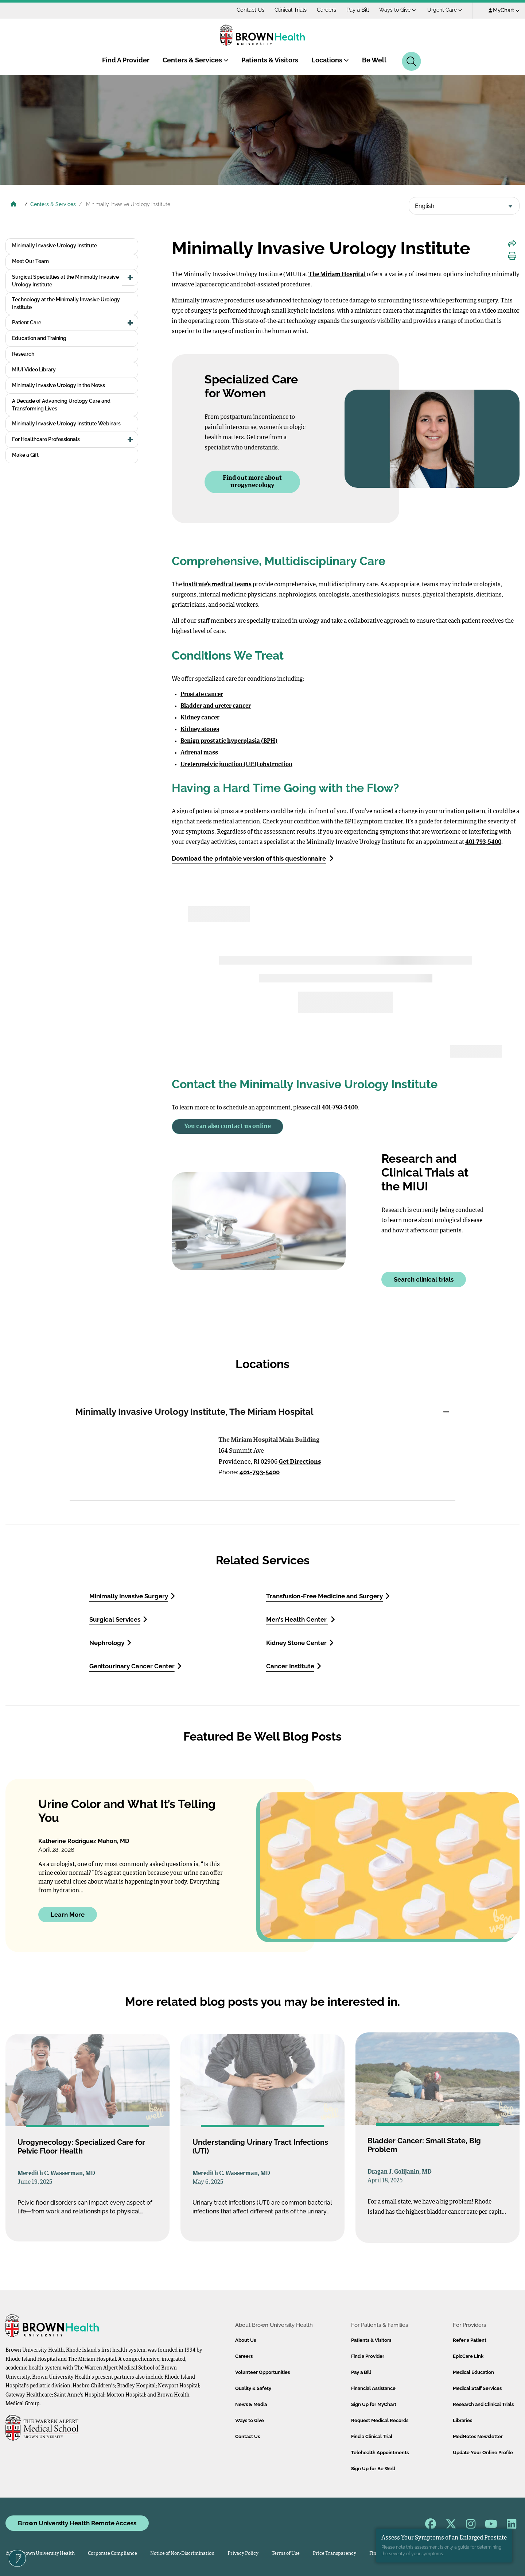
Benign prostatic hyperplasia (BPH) (228, 741)
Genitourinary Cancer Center (135, 1666)
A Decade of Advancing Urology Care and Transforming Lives (61, 405)
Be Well (374, 60)
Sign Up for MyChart (373, 2404)
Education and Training (39, 338)
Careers (326, 10)
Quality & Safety (253, 2388)
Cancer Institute (293, 1666)
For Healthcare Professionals (46, 439)
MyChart (504, 10)
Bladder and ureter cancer (215, 706)
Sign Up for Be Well (373, 2468)
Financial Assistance (373, 2388)
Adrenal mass (199, 753)
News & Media (251, 2404)
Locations (330, 60)
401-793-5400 (260, 1472)
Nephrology (110, 1642)
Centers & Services (196, 60)
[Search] (411, 61)
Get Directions (300, 1462)
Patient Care (26, 322)
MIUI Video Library (34, 369)
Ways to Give (397, 10)
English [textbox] (424, 205)
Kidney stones (199, 730)
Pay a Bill (357, 10)
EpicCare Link (468, 2356)
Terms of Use (286, 2553)
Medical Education (473, 2372)
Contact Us (250, 10)
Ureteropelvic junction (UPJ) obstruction (236, 765)
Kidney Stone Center (300, 1642)
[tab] (262, 1412)
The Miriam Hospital (337, 275)
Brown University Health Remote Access (77, 2523)
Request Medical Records (379, 2420)
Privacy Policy (243, 2553)
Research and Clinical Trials (483, 2404)
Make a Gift (25, 455)
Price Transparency (334, 2553)
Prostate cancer (201, 695)
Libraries (462, 2420)
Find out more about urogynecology (252, 481)
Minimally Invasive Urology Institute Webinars (66, 423)
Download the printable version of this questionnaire (253, 858)
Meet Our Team (30, 261)
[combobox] (464, 206)
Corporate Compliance (112, 2553)
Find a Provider (367, 2356)
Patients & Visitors (269, 60)
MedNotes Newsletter (478, 2436)
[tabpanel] (262, 1465)
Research (23, 354)
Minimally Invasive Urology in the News (58, 385)
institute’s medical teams (217, 585)
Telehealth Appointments (380, 2452)
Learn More (68, 1914)
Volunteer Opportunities (262, 2372)
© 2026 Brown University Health (40, 2553)
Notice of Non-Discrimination (182, 2553)
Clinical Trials (291, 10)
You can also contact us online (227, 1126)
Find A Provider (125, 60)
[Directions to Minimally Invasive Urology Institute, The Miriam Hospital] (140, 1459)
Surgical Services (118, 1619)
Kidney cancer (199, 718)
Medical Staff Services (477, 2388)
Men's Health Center (300, 1619)
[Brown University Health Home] (13, 205)
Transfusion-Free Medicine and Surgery (328, 1596)
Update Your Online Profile (483, 2452)
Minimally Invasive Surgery (132, 1596)
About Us (245, 2340)
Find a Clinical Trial (371, 2436)
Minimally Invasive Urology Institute (54, 245)
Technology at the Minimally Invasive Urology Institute (66, 303)
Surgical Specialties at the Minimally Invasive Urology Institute (65, 280)
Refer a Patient (469, 2340)
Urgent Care (444, 10)
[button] (130, 278)
